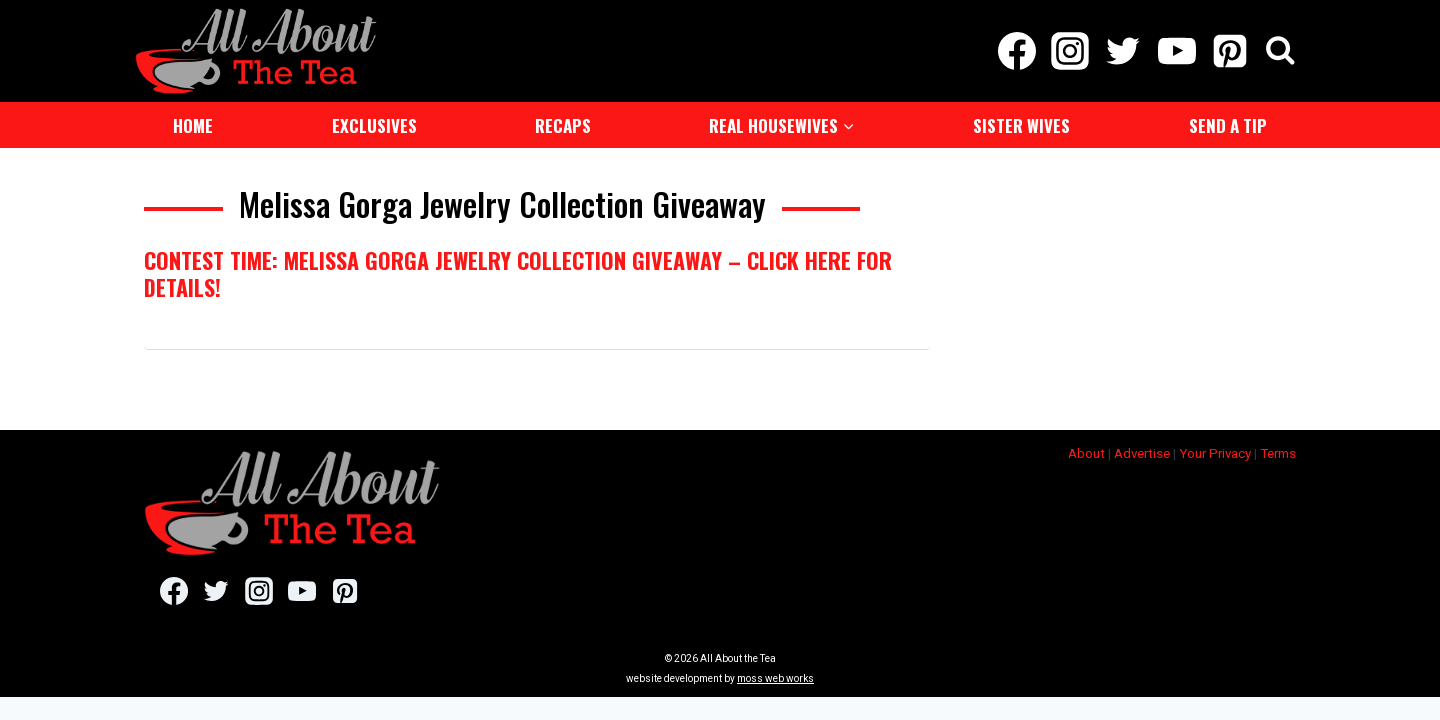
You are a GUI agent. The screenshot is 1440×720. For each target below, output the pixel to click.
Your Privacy (1215, 451)
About (1086, 451)
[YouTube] (1176, 50)
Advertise (1142, 451)
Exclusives (374, 123)
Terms (1278, 451)
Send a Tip (1228, 123)
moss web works (775, 676)
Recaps (563, 123)
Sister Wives (1021, 123)
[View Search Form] (1280, 50)
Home (193, 123)
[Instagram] (1070, 50)
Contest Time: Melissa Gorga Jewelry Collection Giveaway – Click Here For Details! (518, 271)
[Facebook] (1016, 50)
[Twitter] (1123, 50)
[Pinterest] (1229, 50)
